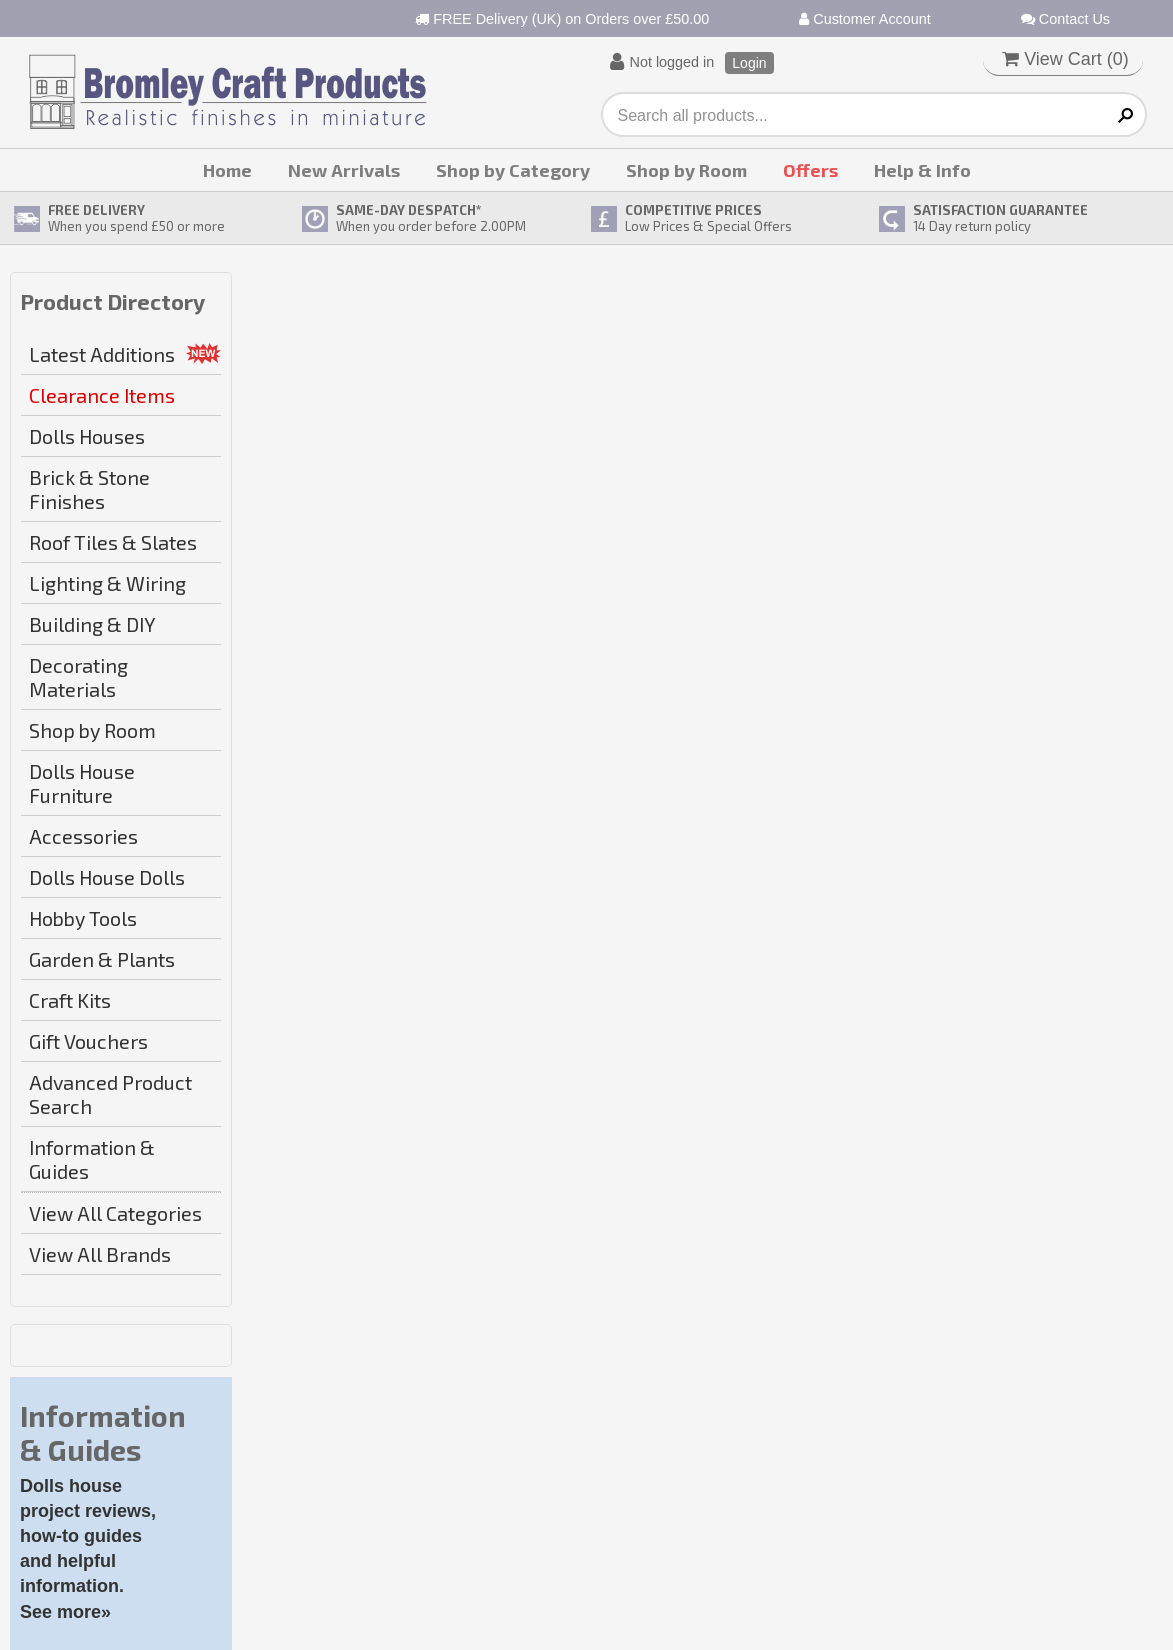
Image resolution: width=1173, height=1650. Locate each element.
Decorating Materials (78, 677)
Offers (810, 170)
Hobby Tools (83, 918)
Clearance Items (102, 395)
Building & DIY (92, 624)
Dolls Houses (87, 436)
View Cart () (1065, 59)
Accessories (83, 836)
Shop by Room (686, 170)
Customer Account (865, 19)
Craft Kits (70, 1000)
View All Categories (115, 1213)
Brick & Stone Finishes (89, 489)
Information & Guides (92, 1159)
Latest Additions (102, 354)
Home (227, 170)
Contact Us (1065, 19)
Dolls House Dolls (107, 877)
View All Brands (100, 1254)
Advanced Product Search (110, 1094)
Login (749, 63)
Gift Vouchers (88, 1041)
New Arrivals (344, 170)
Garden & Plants (102, 959)
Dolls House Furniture (82, 783)
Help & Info (922, 170)
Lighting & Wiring (107, 583)
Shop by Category (513, 170)
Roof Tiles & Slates (113, 542)
